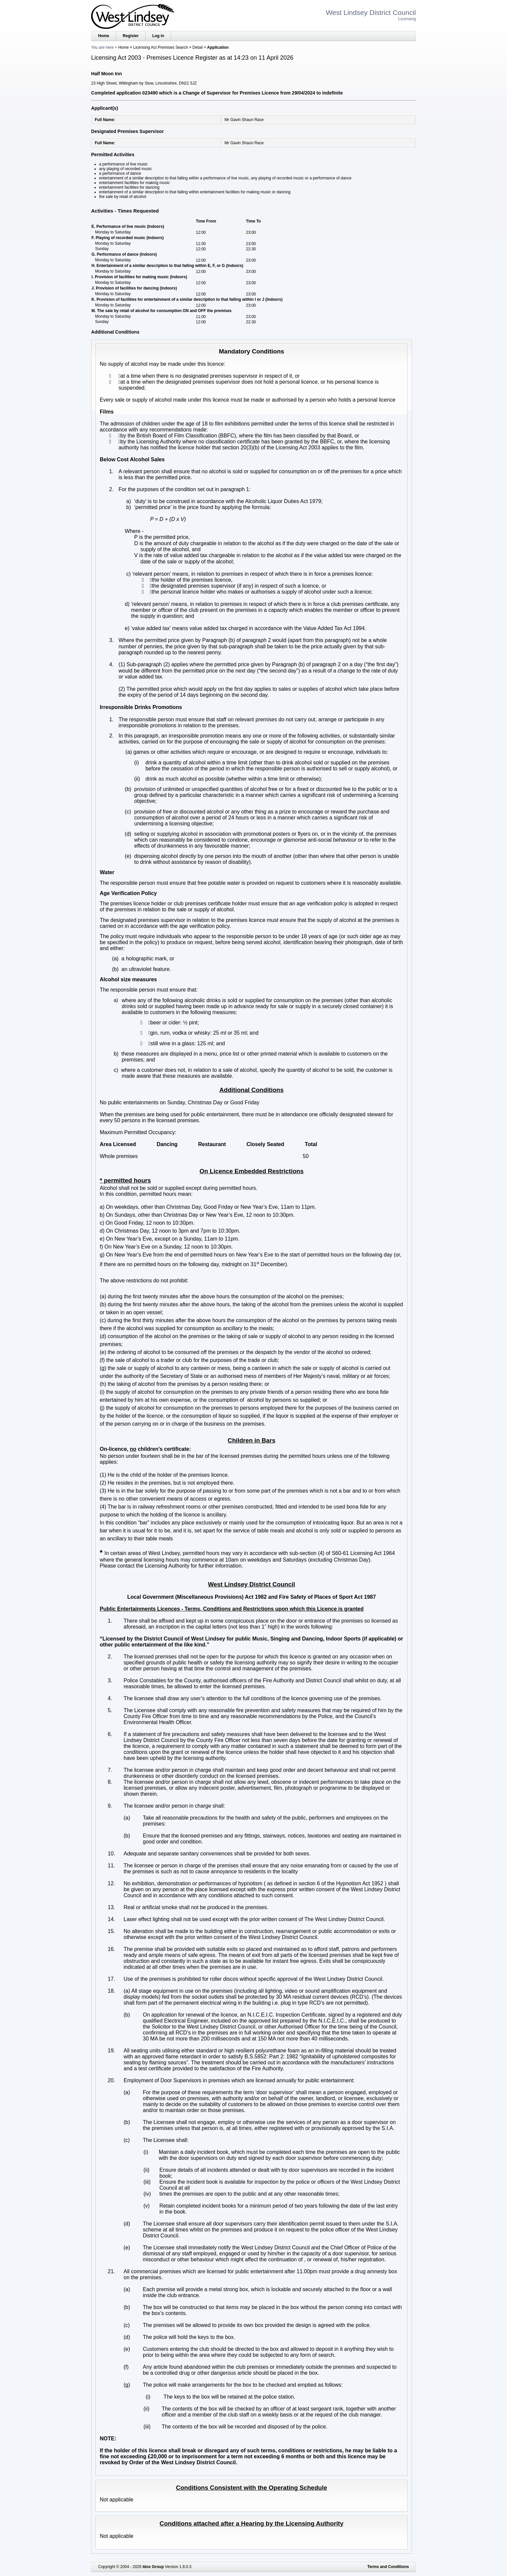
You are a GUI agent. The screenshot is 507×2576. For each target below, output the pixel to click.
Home (103, 35)
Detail (198, 47)
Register (131, 35)
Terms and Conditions (388, 2566)
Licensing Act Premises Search (160, 47)
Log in (158, 35)
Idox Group (153, 2566)
